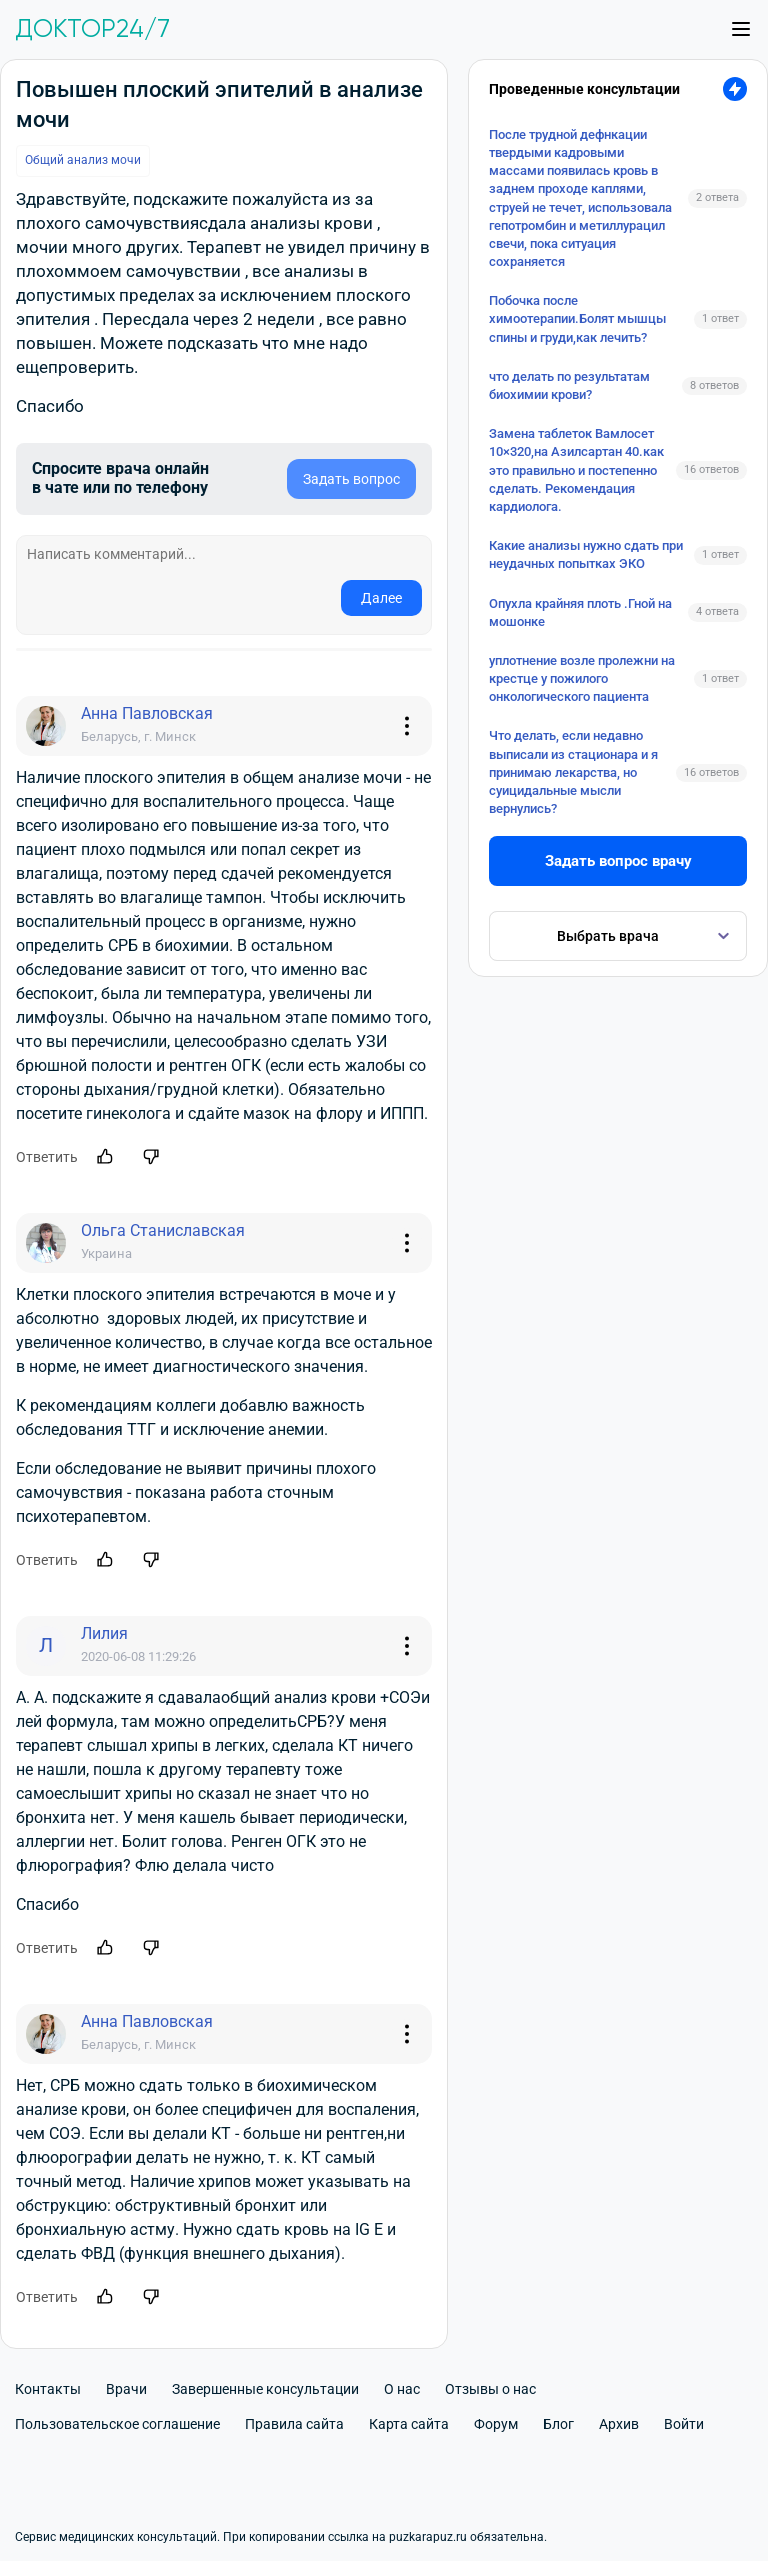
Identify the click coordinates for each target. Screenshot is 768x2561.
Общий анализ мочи (83, 160)
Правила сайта (294, 2424)
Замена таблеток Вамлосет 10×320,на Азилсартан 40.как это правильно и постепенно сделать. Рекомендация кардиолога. (576, 470)
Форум (496, 2424)
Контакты (48, 2389)
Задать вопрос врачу (618, 861)
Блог (558, 2424)
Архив (619, 2424)
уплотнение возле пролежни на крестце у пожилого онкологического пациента (582, 678)
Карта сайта (409, 2424)
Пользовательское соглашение (117, 2424)
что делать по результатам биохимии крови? (569, 385)
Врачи (126, 2389)
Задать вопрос (351, 479)
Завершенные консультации (265, 2389)
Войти (684, 2424)
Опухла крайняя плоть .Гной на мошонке (580, 612)
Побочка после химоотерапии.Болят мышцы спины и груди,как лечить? (577, 318)
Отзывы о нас (490, 2389)
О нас (402, 2389)
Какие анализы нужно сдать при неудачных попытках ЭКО (586, 554)
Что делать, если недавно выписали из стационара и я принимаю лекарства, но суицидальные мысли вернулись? (573, 772)
